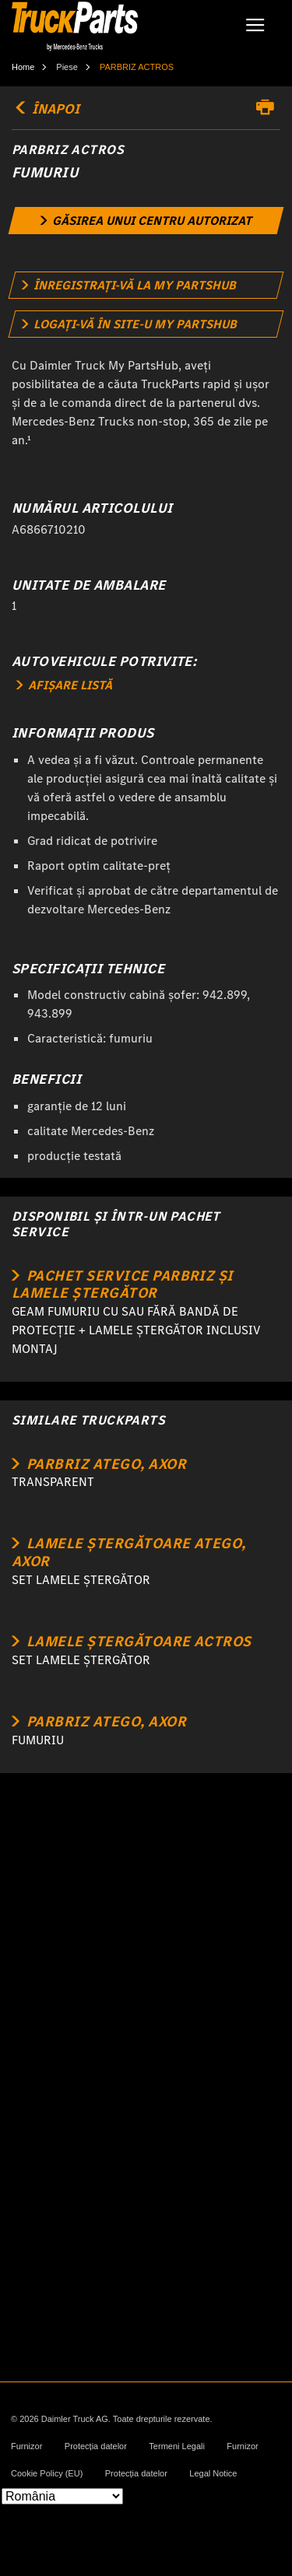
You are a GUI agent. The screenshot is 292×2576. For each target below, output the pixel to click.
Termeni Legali (177, 2446)
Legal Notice (213, 2473)
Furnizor (26, 2446)
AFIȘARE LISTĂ (64, 685)
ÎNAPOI (45, 109)
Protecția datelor (96, 2446)
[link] (146, 220)
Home (23, 67)
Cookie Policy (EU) (47, 2473)
